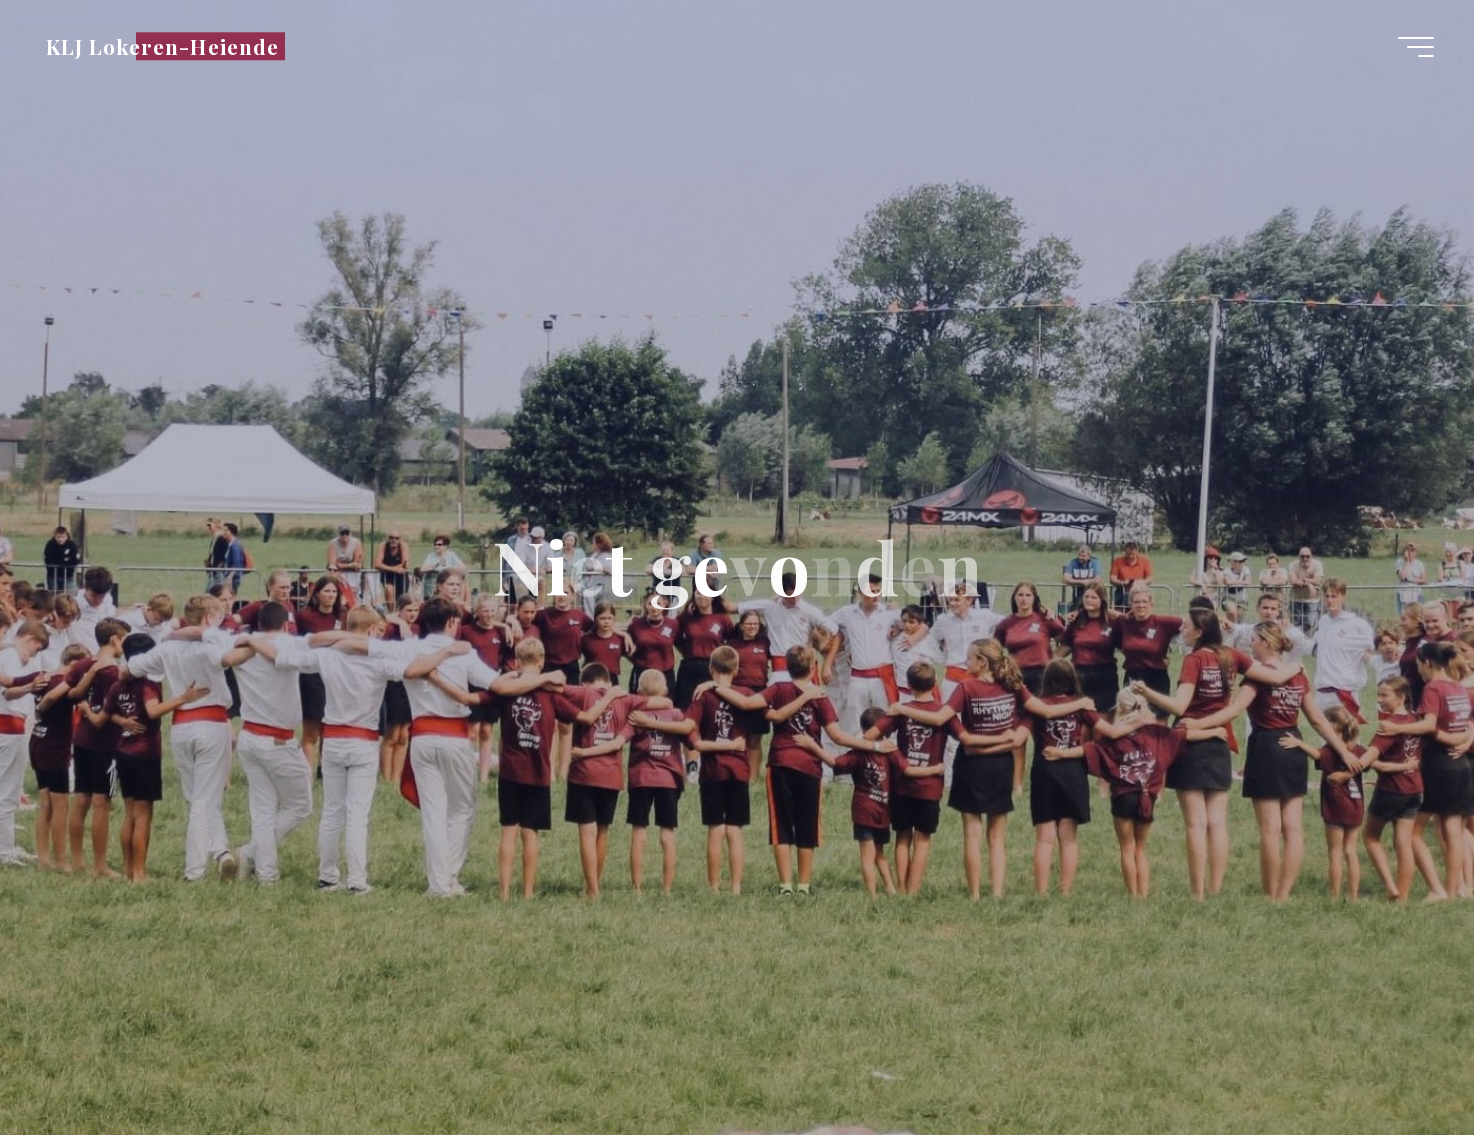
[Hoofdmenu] (1416, 47)
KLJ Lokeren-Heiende (162, 46)
